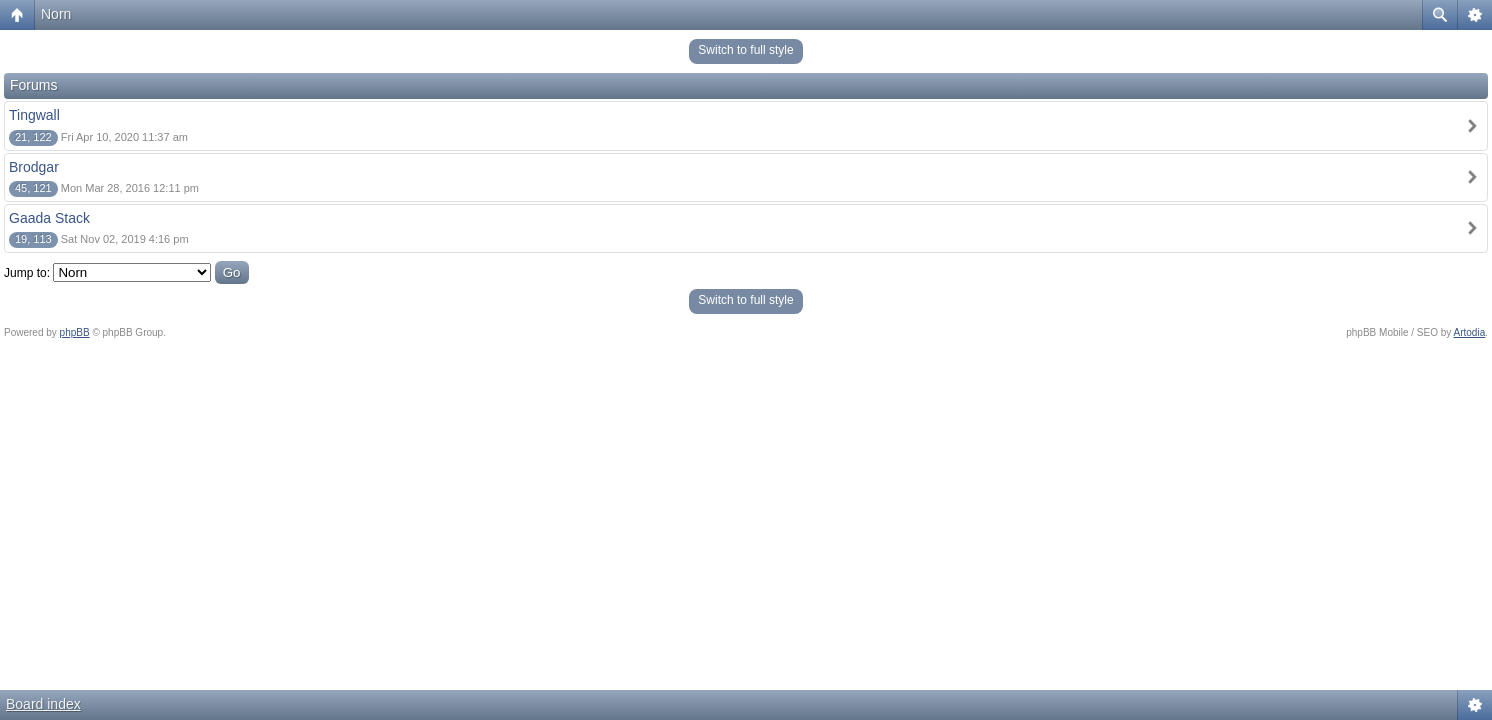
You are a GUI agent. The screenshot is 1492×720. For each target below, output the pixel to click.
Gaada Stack (49, 218)
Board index (43, 704)
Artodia (1470, 332)
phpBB (75, 332)
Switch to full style (745, 50)
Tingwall (34, 115)
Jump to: (27, 273)
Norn (56, 14)
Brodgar (34, 167)
